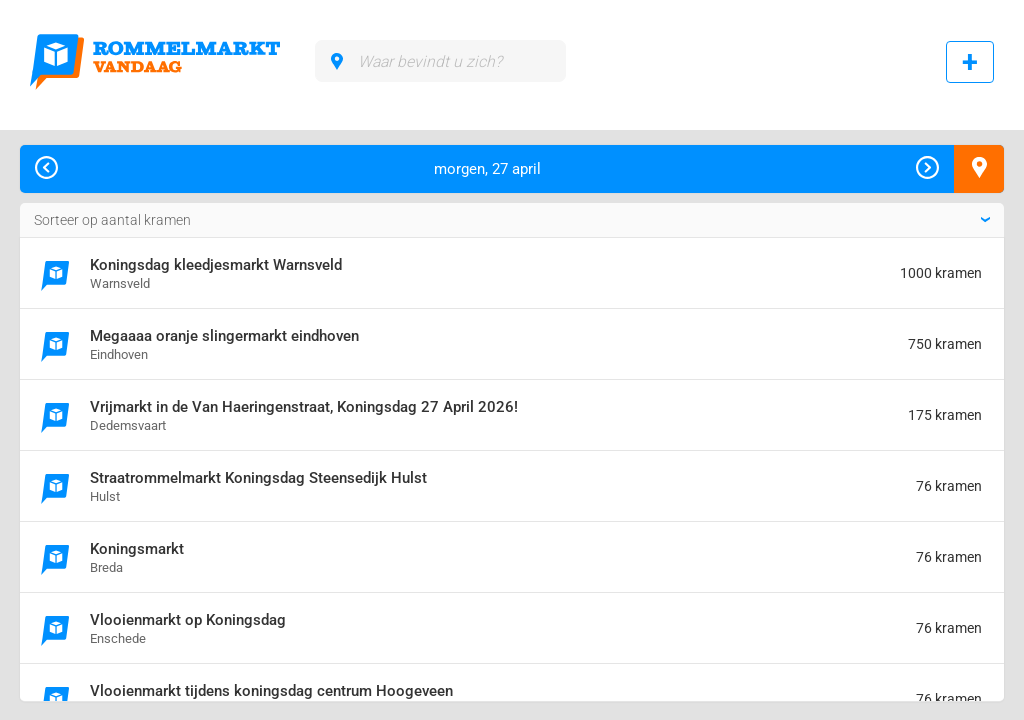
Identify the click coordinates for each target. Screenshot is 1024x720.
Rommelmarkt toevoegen (970, 62)
